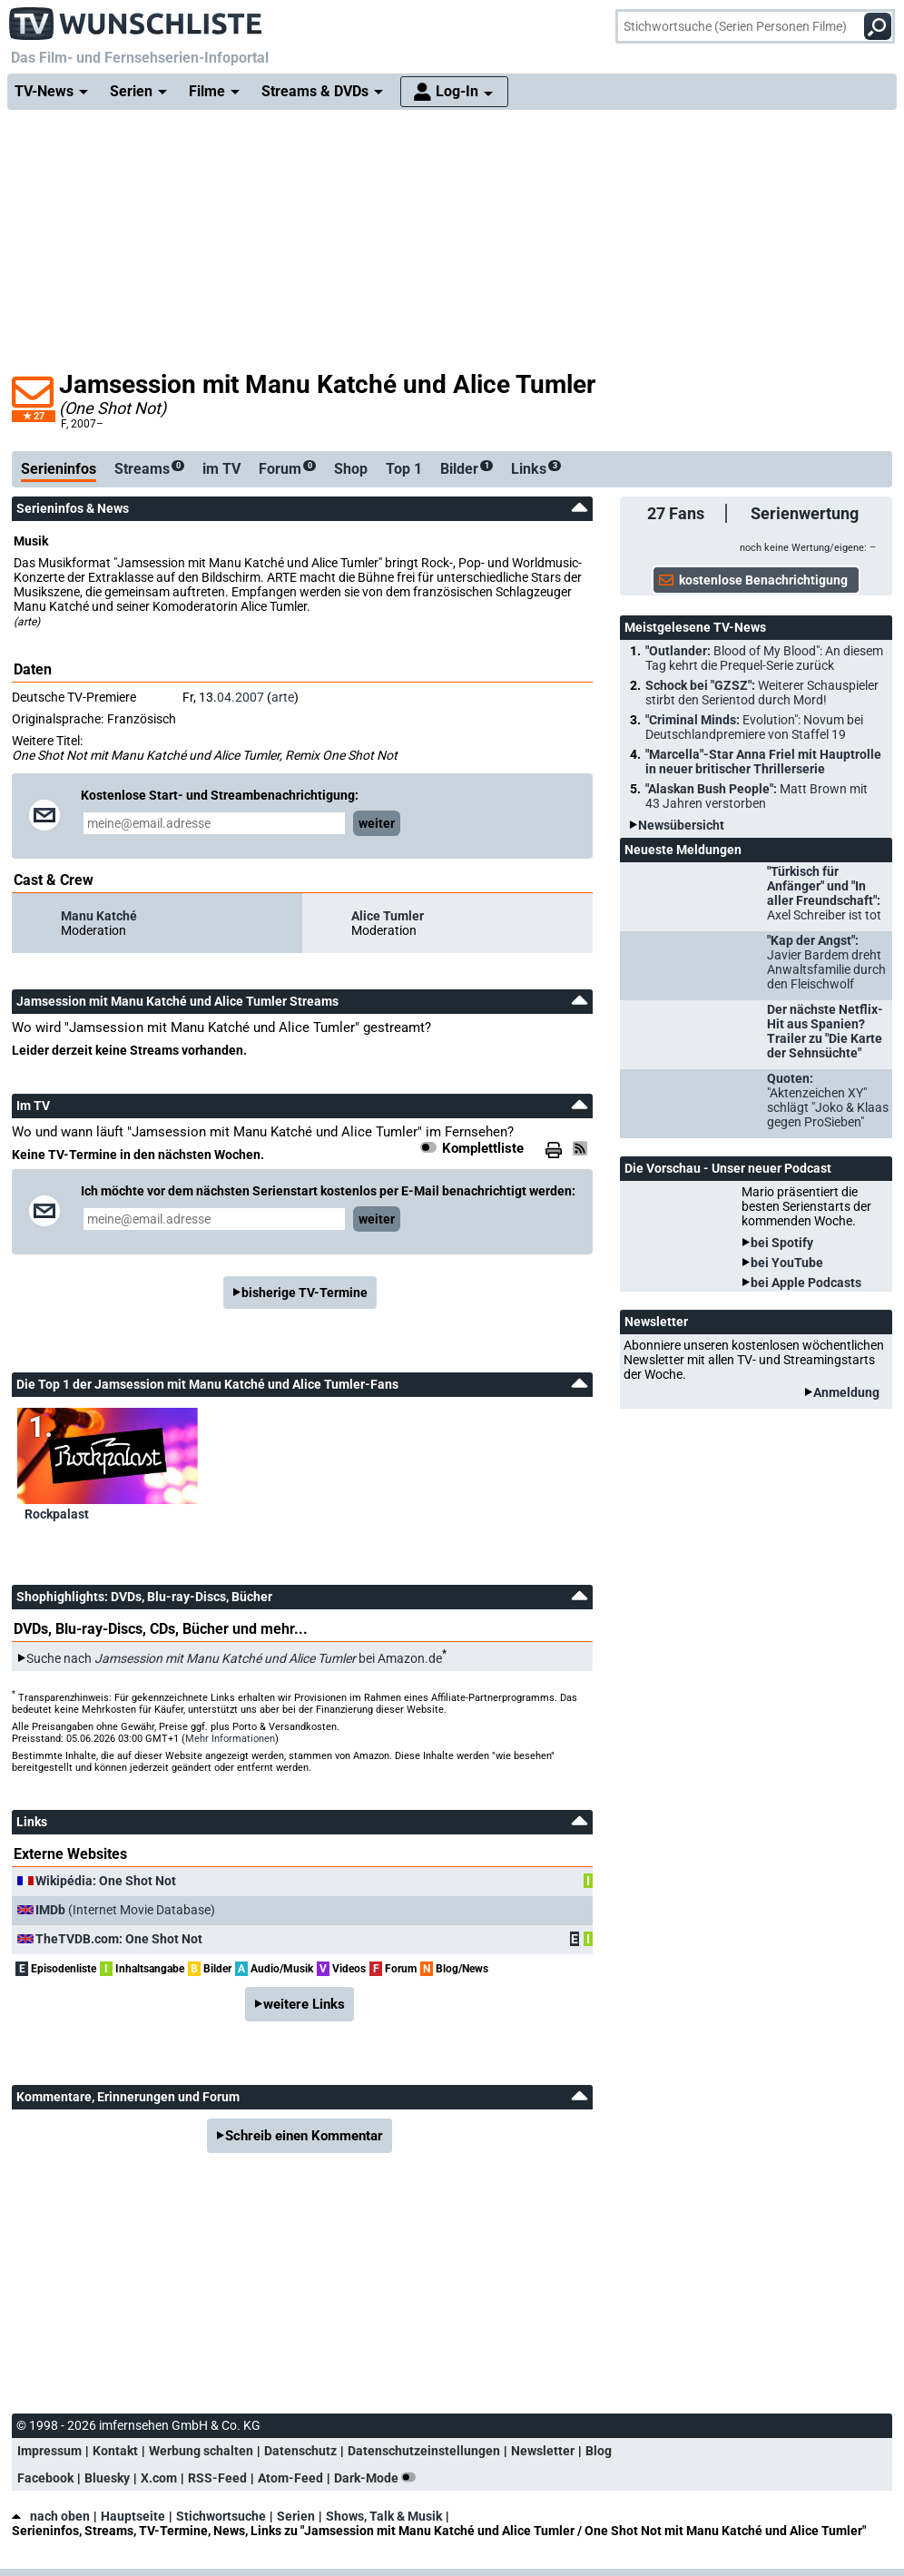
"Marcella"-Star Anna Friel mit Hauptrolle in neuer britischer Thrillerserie (763, 761)
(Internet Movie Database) (125, 1910)
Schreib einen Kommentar (304, 2136)
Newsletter (543, 2450)
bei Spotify (782, 1242)
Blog (598, 2450)
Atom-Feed (290, 2478)
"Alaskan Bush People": (756, 796)
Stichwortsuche (221, 2516)
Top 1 (404, 468)
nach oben (51, 2516)
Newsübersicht (681, 825)
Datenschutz (300, 2450)
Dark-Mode (378, 2478)
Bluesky (107, 2478)
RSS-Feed (217, 2478)
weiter (377, 823)
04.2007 (240, 697)
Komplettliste (483, 1148)
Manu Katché (99, 916)
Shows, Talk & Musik (384, 2516)
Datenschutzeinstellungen (424, 2450)
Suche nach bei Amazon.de (234, 1658)
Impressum (49, 2450)
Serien (296, 2516)
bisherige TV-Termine (304, 1292)
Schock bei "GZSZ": (762, 692)
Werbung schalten (201, 2450)
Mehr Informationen (230, 1739)
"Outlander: (764, 658)
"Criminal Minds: (754, 727)
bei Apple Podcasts (806, 1282)
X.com (159, 2478)
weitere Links (304, 2004)
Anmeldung (846, 1392)
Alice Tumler (387, 916)
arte (282, 697)
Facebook (45, 2478)
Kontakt (115, 2450)
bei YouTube (787, 1262)
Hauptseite (133, 2516)
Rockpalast (57, 1514)
